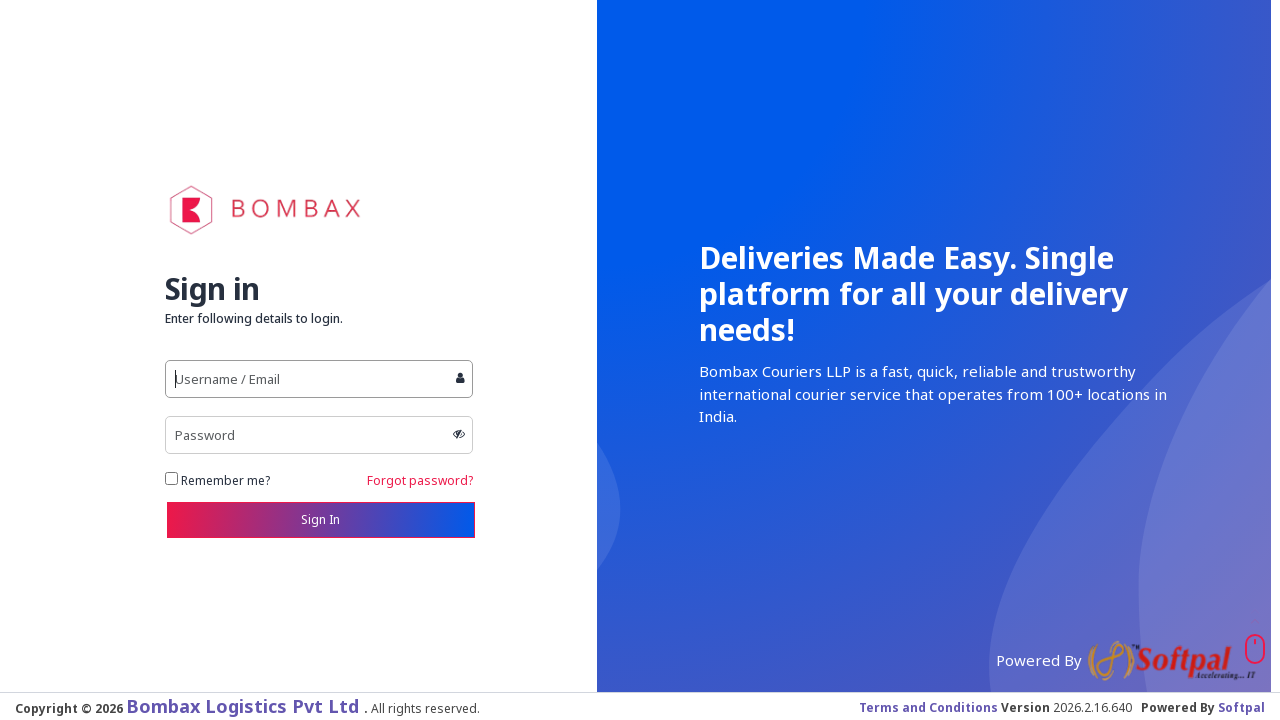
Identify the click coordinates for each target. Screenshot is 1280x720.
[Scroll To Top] (1255, 649)
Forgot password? (420, 480)
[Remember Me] (171, 478)
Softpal (1241, 707)
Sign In (320, 519)
